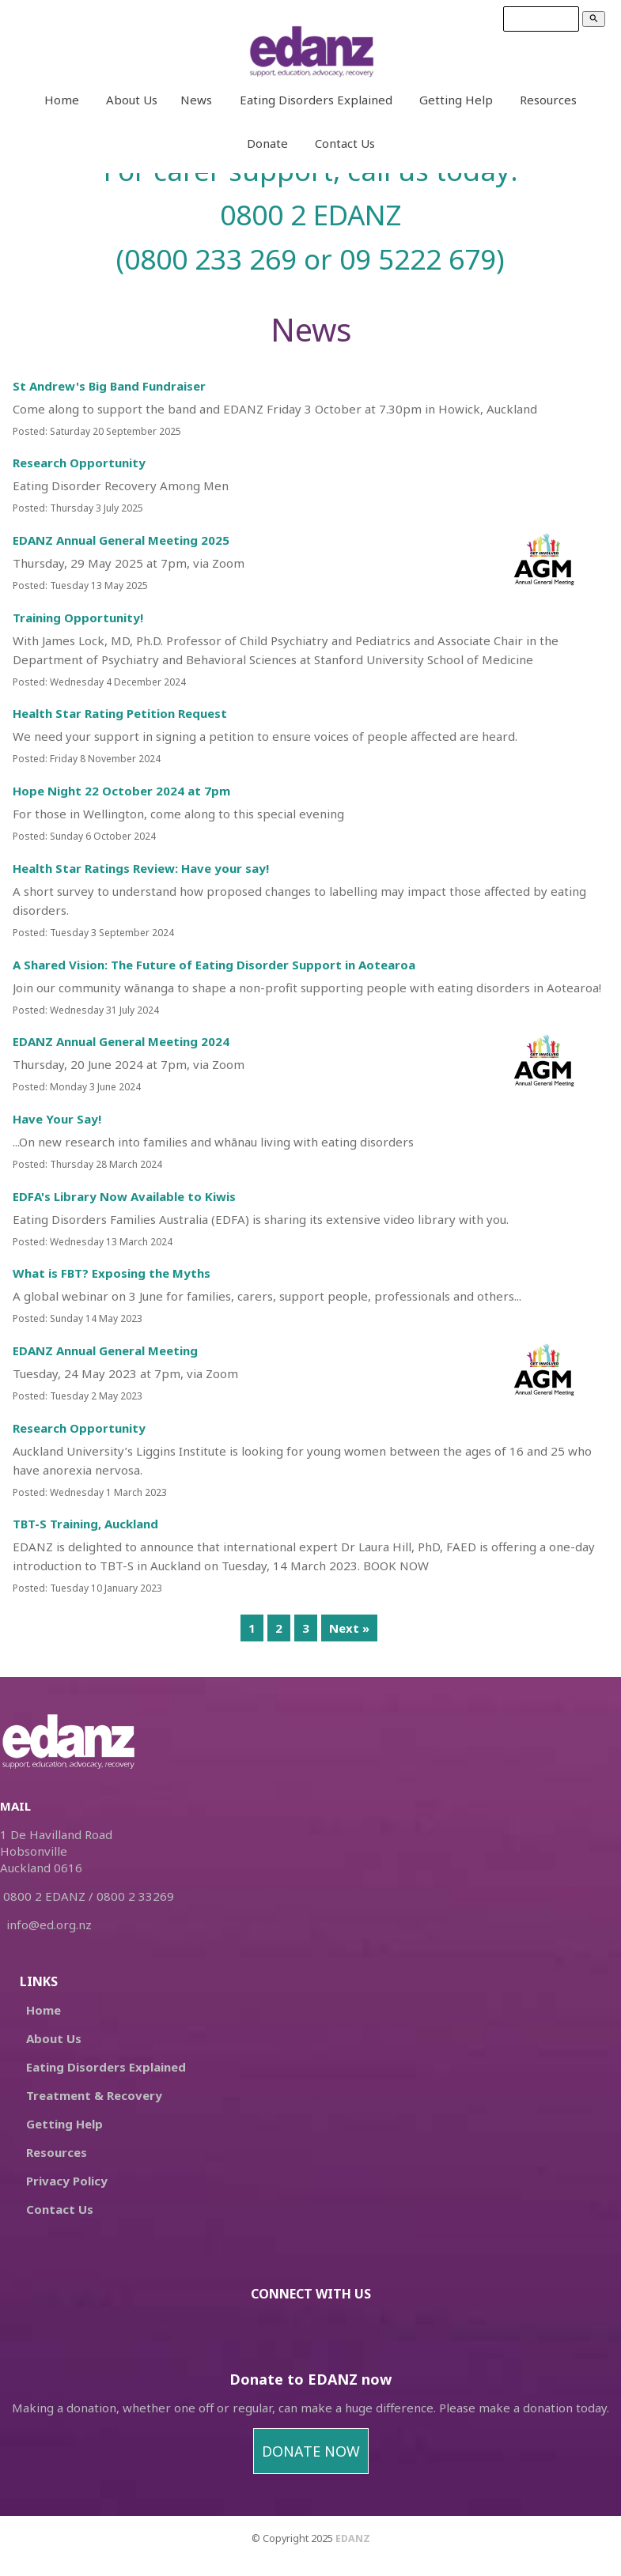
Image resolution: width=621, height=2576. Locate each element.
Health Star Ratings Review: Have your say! (141, 868)
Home (61, 100)
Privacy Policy (67, 2181)
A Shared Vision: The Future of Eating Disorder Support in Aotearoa (214, 965)
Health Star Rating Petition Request (120, 713)
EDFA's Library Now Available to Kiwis (124, 1196)
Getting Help (456, 100)
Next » (349, 1628)
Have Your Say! (57, 1119)
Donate (267, 143)
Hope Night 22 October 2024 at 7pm (121, 791)
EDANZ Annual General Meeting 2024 (121, 1041)
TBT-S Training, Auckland (85, 1524)
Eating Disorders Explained (316, 100)
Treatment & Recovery (94, 2095)
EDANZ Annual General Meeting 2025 (121, 540)
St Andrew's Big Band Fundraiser (109, 386)
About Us (131, 100)
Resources (548, 100)
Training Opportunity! (78, 617)
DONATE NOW (311, 2451)
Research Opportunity (79, 462)
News (196, 100)
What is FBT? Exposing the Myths (111, 1273)
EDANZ (352, 2538)
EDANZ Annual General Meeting (105, 1350)
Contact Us (345, 143)
